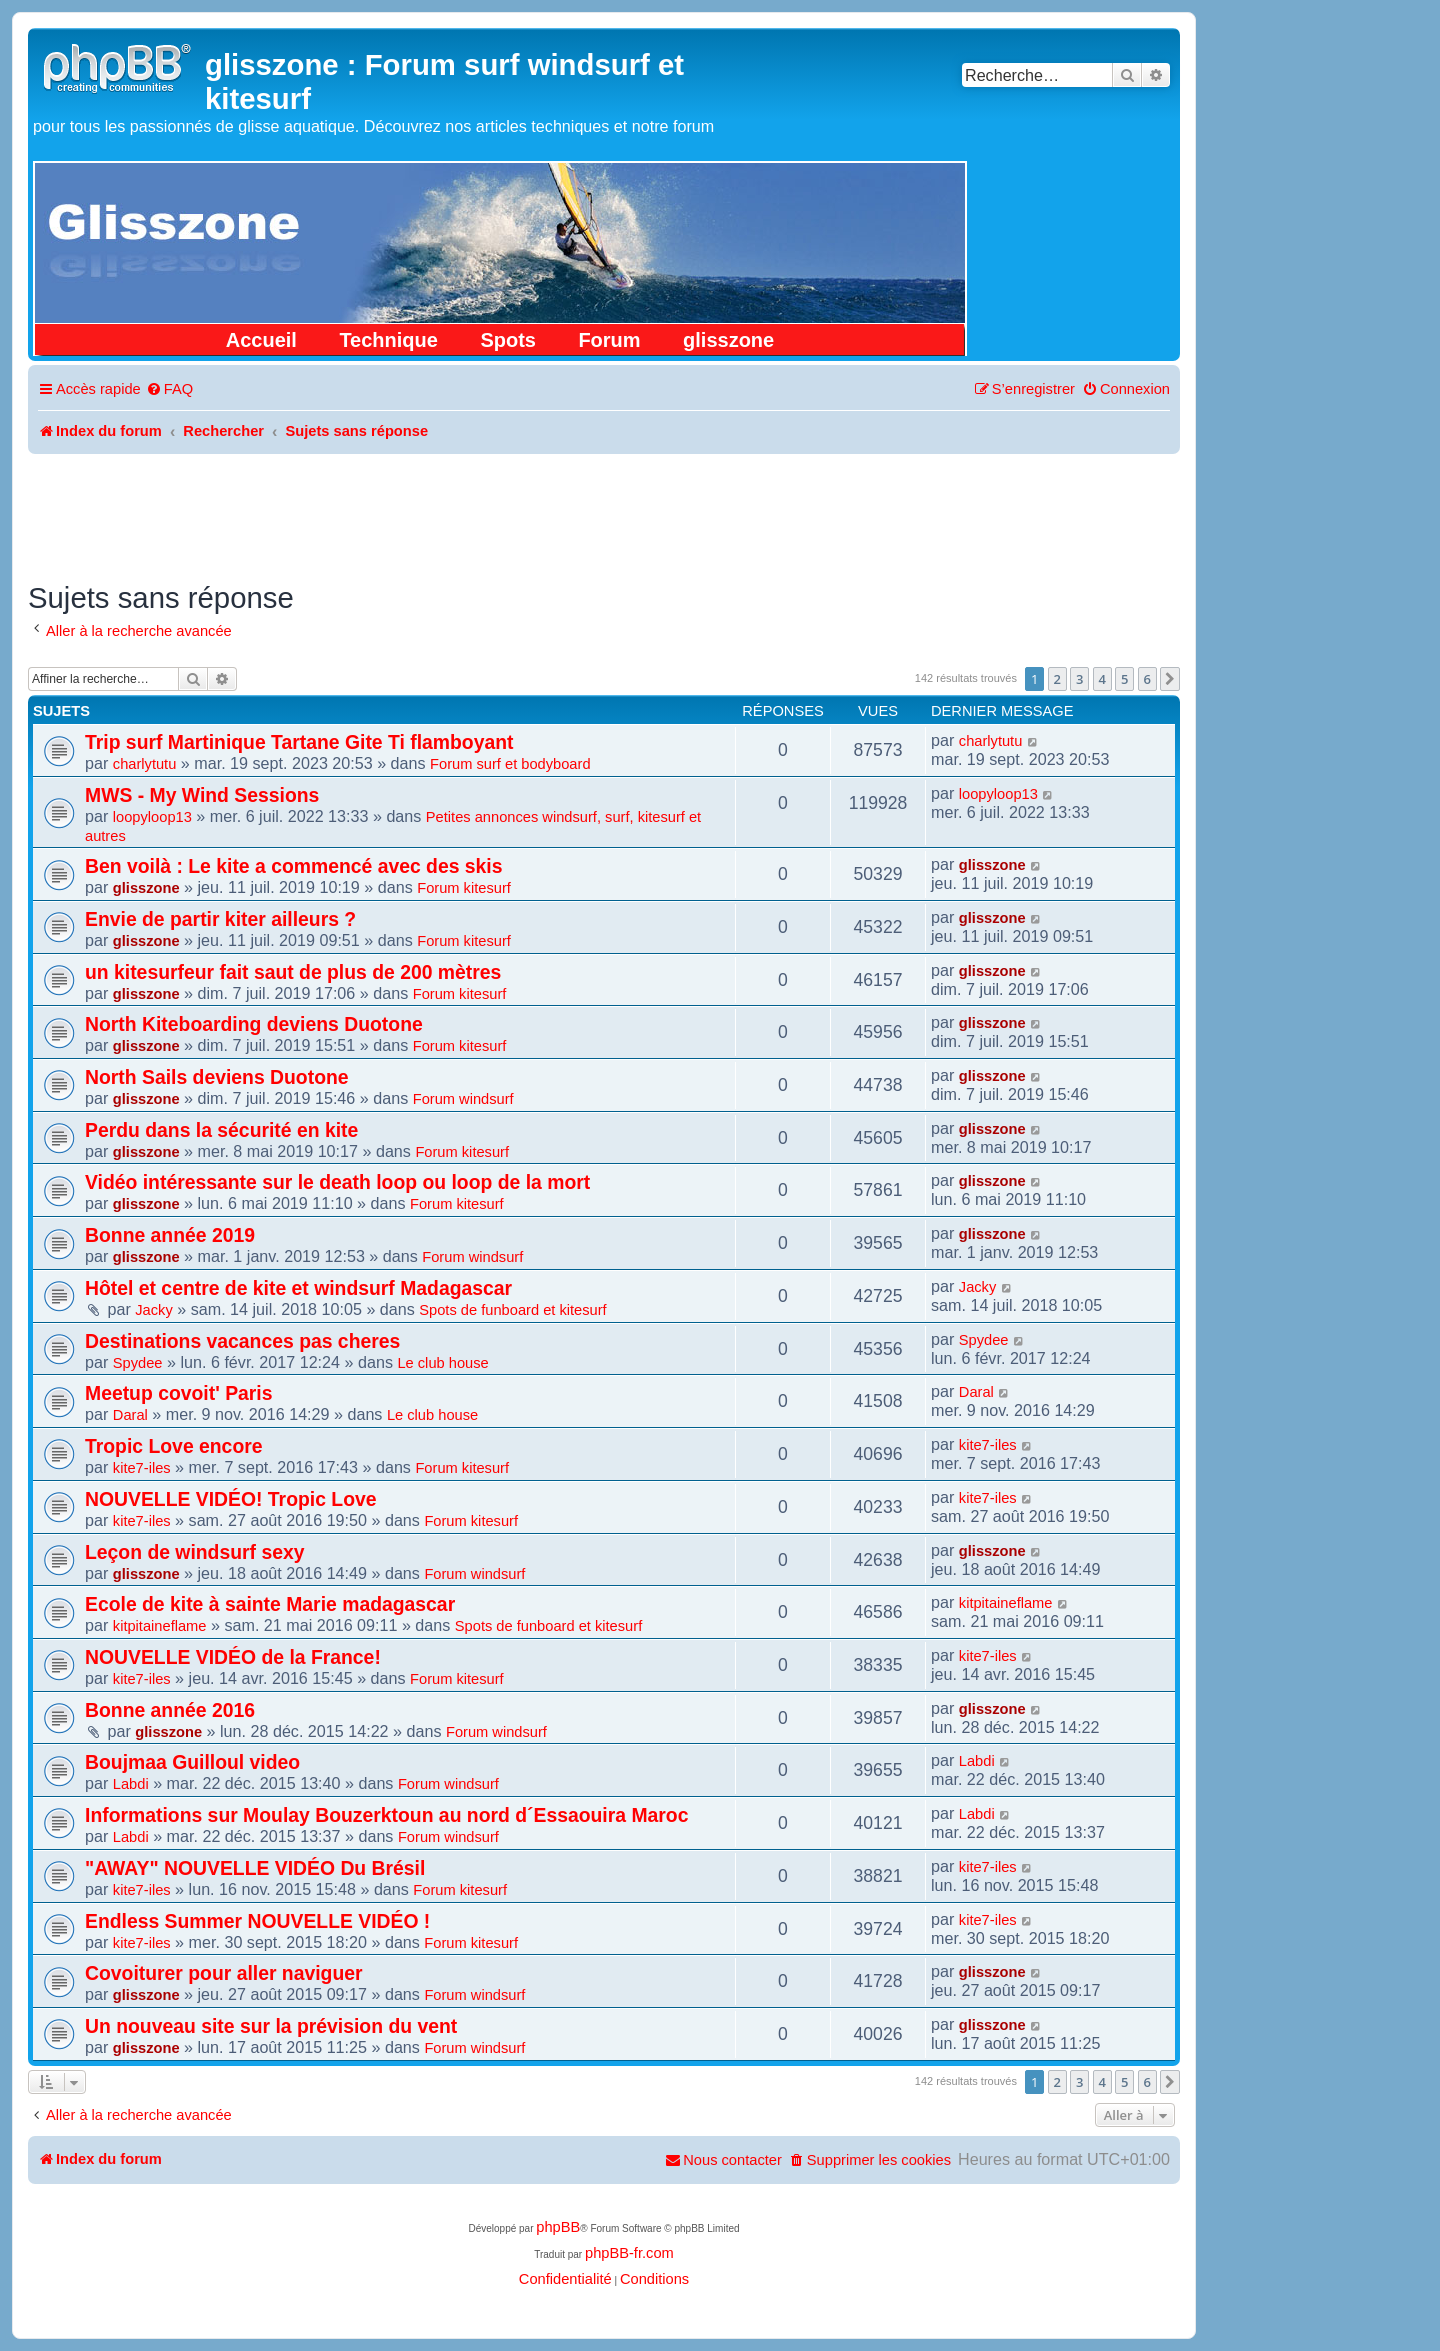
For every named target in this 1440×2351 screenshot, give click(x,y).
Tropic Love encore (174, 1446)
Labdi (131, 1784)
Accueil (261, 340)
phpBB (558, 2227)
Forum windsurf (463, 1099)
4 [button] (1102, 679)
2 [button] (1057, 679)
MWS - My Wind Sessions (202, 795)
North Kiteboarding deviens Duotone (254, 1024)
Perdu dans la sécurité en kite (221, 1130)
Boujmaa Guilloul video (192, 1762)
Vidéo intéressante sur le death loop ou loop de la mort (337, 1182)
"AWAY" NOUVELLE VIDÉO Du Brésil (255, 1868)
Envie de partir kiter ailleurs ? (220, 919)
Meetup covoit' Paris (179, 1393)
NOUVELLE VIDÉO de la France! (233, 1657)
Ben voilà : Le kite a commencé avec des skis (294, 866)
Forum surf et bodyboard (510, 764)
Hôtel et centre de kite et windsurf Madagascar (298, 1288)
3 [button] (1079, 679)
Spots (508, 340)
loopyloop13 (152, 817)
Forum (609, 340)
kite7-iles (142, 1468)
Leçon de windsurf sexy (194, 1552)
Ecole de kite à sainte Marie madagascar (270, 1604)
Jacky (153, 1310)
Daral (130, 1415)
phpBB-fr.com (629, 2253)
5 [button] (1124, 679)
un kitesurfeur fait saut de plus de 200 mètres (293, 972)
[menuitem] (169, 389)
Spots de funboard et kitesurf (512, 1310)
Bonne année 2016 (170, 1710)
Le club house (442, 1363)
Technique (388, 340)
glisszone (728, 340)
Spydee (138, 1363)
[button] (1170, 679)
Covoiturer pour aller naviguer (224, 1973)
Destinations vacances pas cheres (242, 1341)
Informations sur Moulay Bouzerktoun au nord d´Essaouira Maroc (386, 1815)
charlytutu (145, 764)
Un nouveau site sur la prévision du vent (271, 2026)
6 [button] (1147, 679)
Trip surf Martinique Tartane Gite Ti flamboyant (299, 742)
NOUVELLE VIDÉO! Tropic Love (231, 1499)
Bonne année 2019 (170, 1235)
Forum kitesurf (464, 888)
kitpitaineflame (160, 1626)
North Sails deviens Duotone (217, 1077)
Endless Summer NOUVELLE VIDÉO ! (257, 1921)
